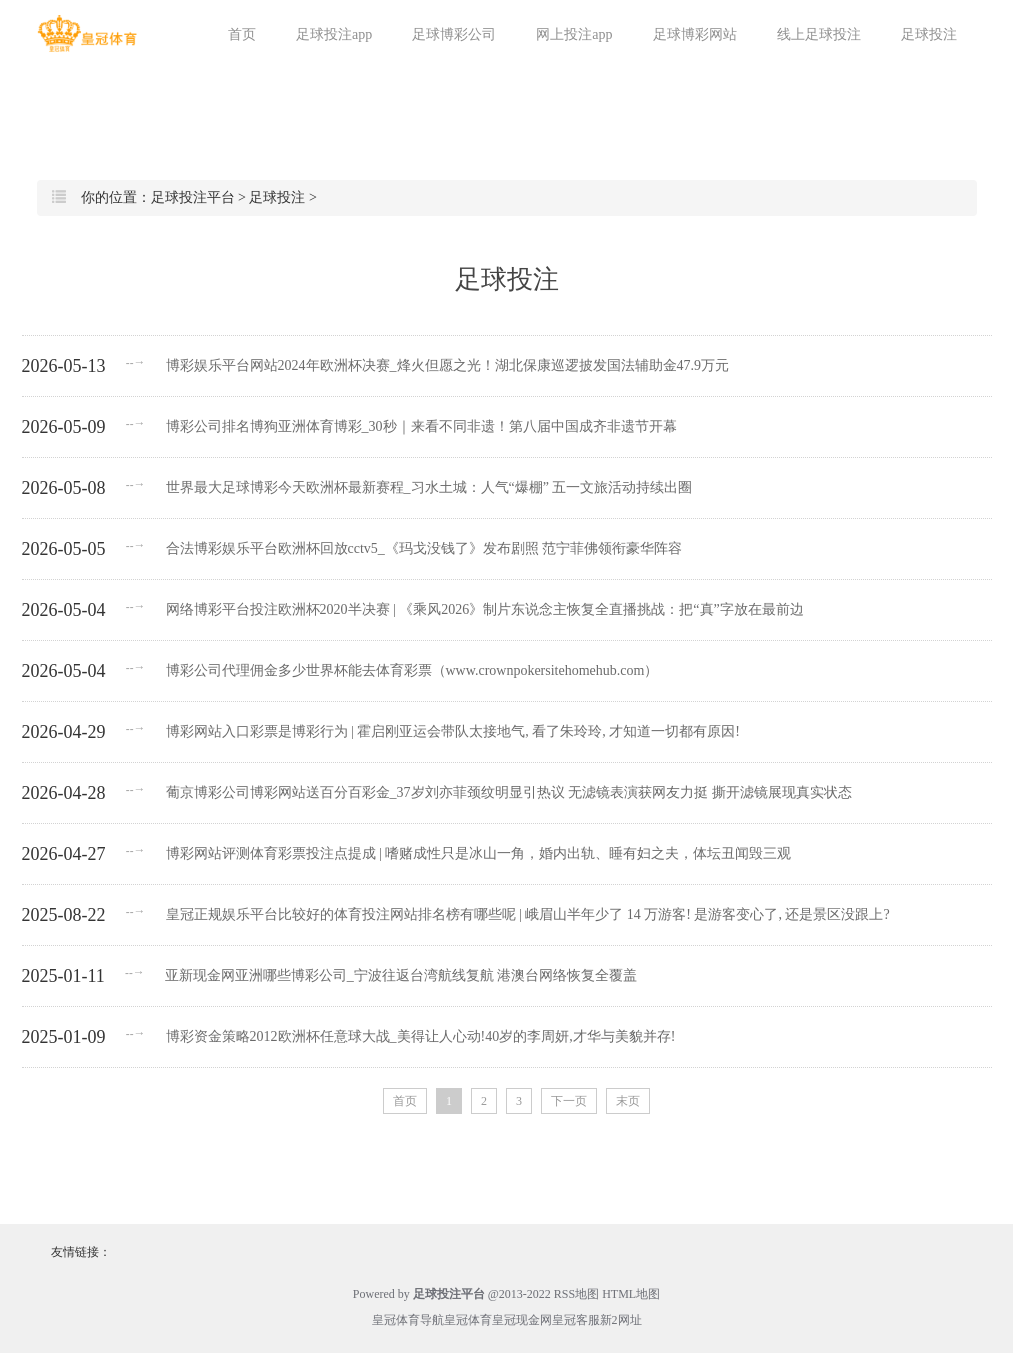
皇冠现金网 (522, 1320)
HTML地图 (631, 1294)
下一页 (569, 1101)
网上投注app (574, 34)
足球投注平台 (193, 197)
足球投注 (929, 34)
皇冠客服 (576, 1320)
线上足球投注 (819, 34)
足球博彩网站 (695, 34)
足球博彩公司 (454, 34)
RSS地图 (576, 1294)
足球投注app (334, 34)
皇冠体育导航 (408, 1320)
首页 (242, 34)
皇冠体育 (468, 1320)
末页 (628, 1101)
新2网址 (621, 1320)
